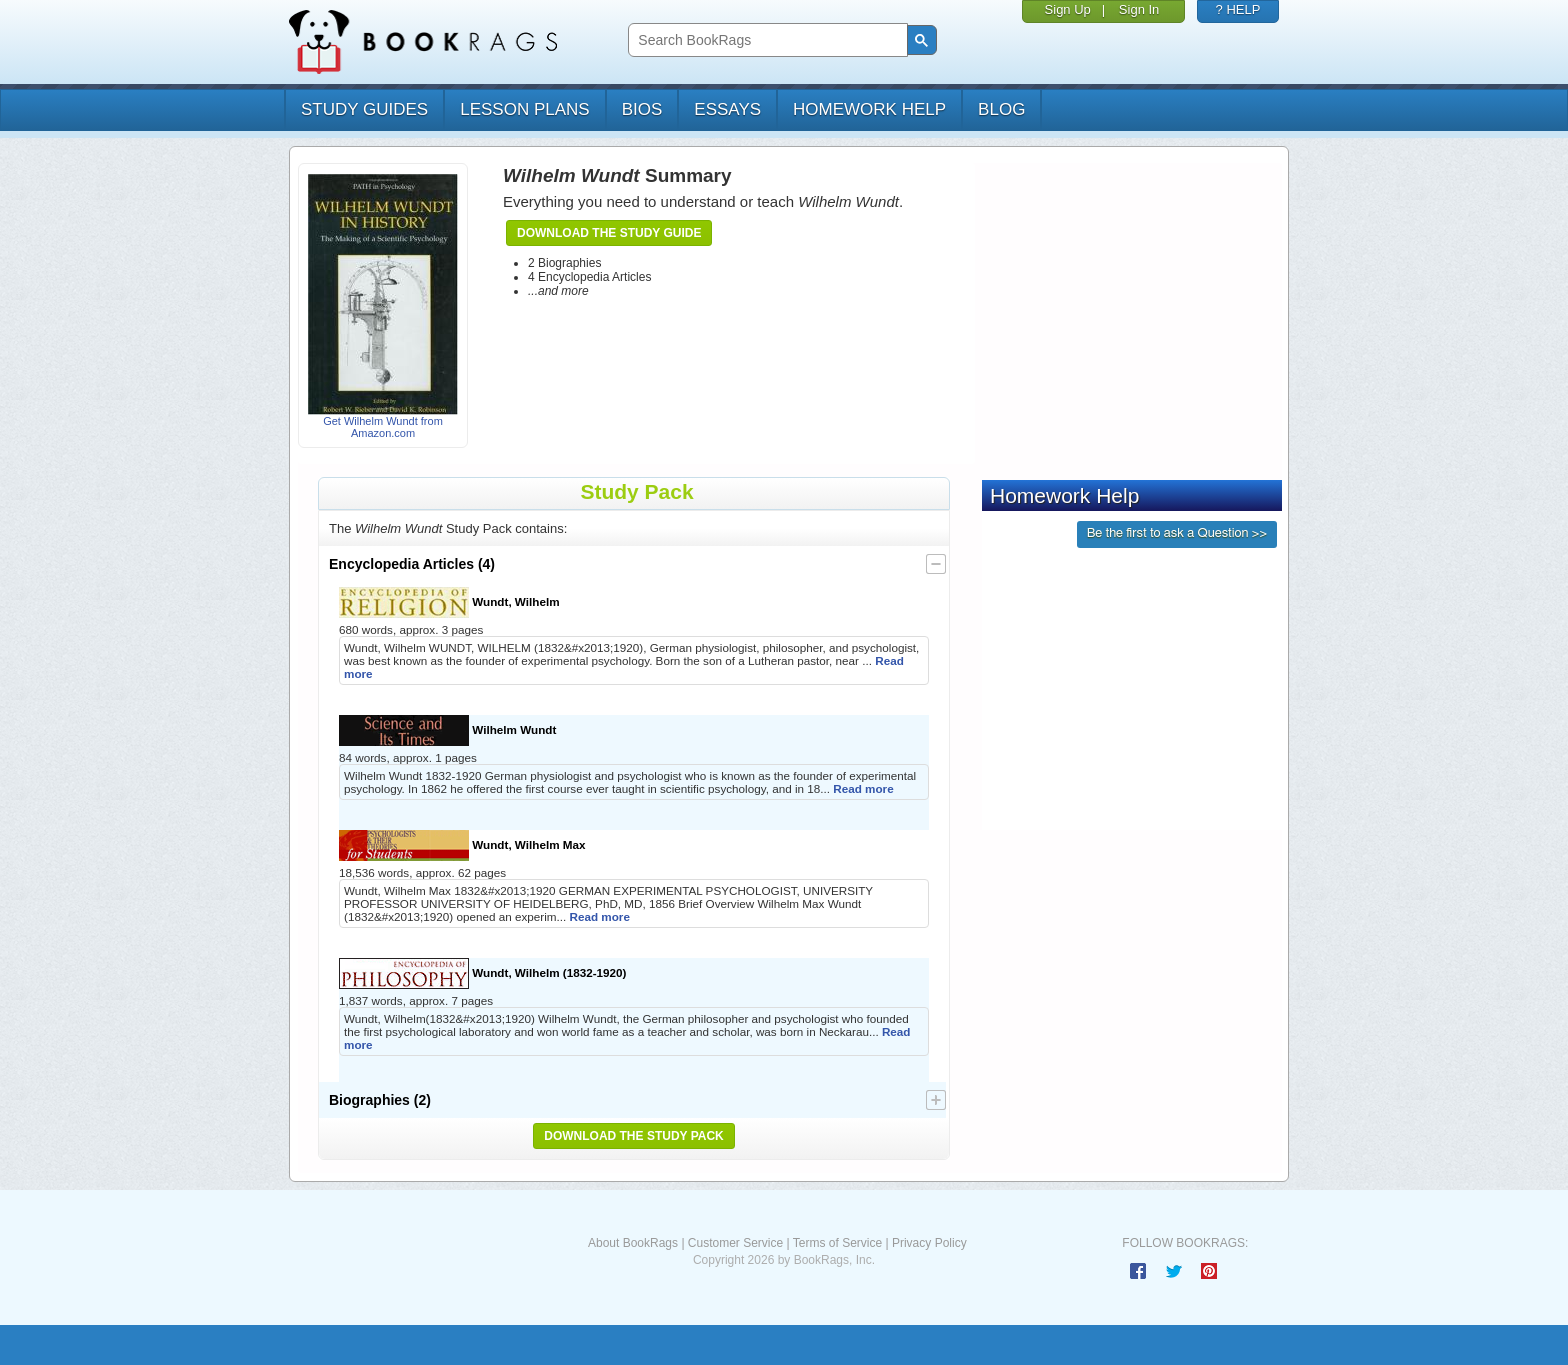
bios (642, 109)
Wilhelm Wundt (447, 730)
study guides (364, 109)
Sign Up (1068, 9)
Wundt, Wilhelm (449, 602)
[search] (765, 40)
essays (727, 109)
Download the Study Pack (634, 1136)
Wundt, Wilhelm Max (462, 845)
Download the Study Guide (609, 233)
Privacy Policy (929, 1243)
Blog (1001, 109)
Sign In (1139, 9)
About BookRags (633, 1243)
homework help (869, 109)
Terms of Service (837, 1243)
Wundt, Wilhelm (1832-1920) (483, 973)
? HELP (1238, 9)
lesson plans (524, 109)
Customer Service (735, 1243)
